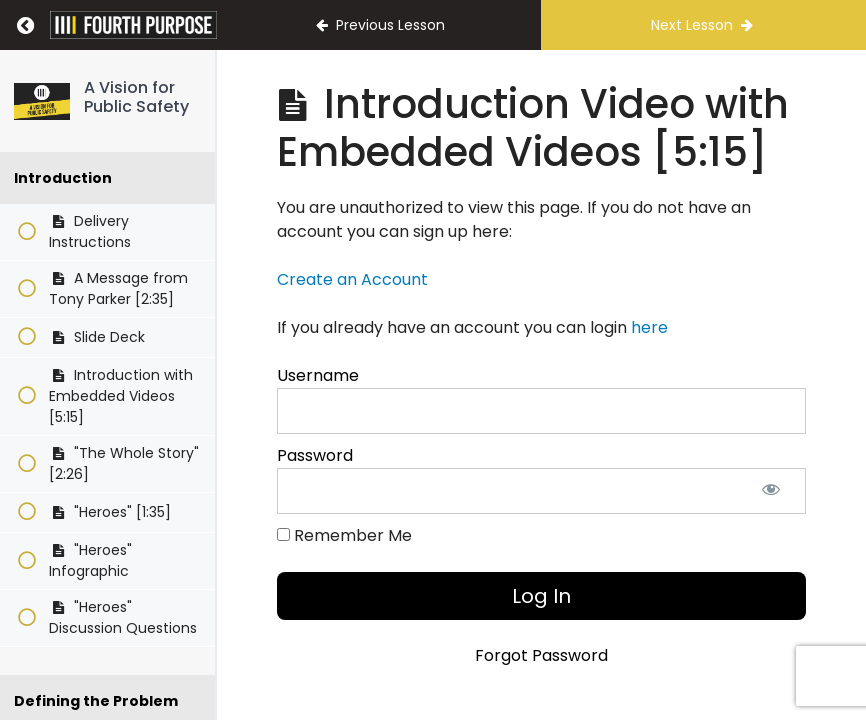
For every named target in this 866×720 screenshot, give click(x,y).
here (649, 327)
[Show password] (771, 491)
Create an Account (352, 279)
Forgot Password (541, 655)
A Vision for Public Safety (136, 97)
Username (318, 375)
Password (315, 455)
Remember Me (344, 535)
